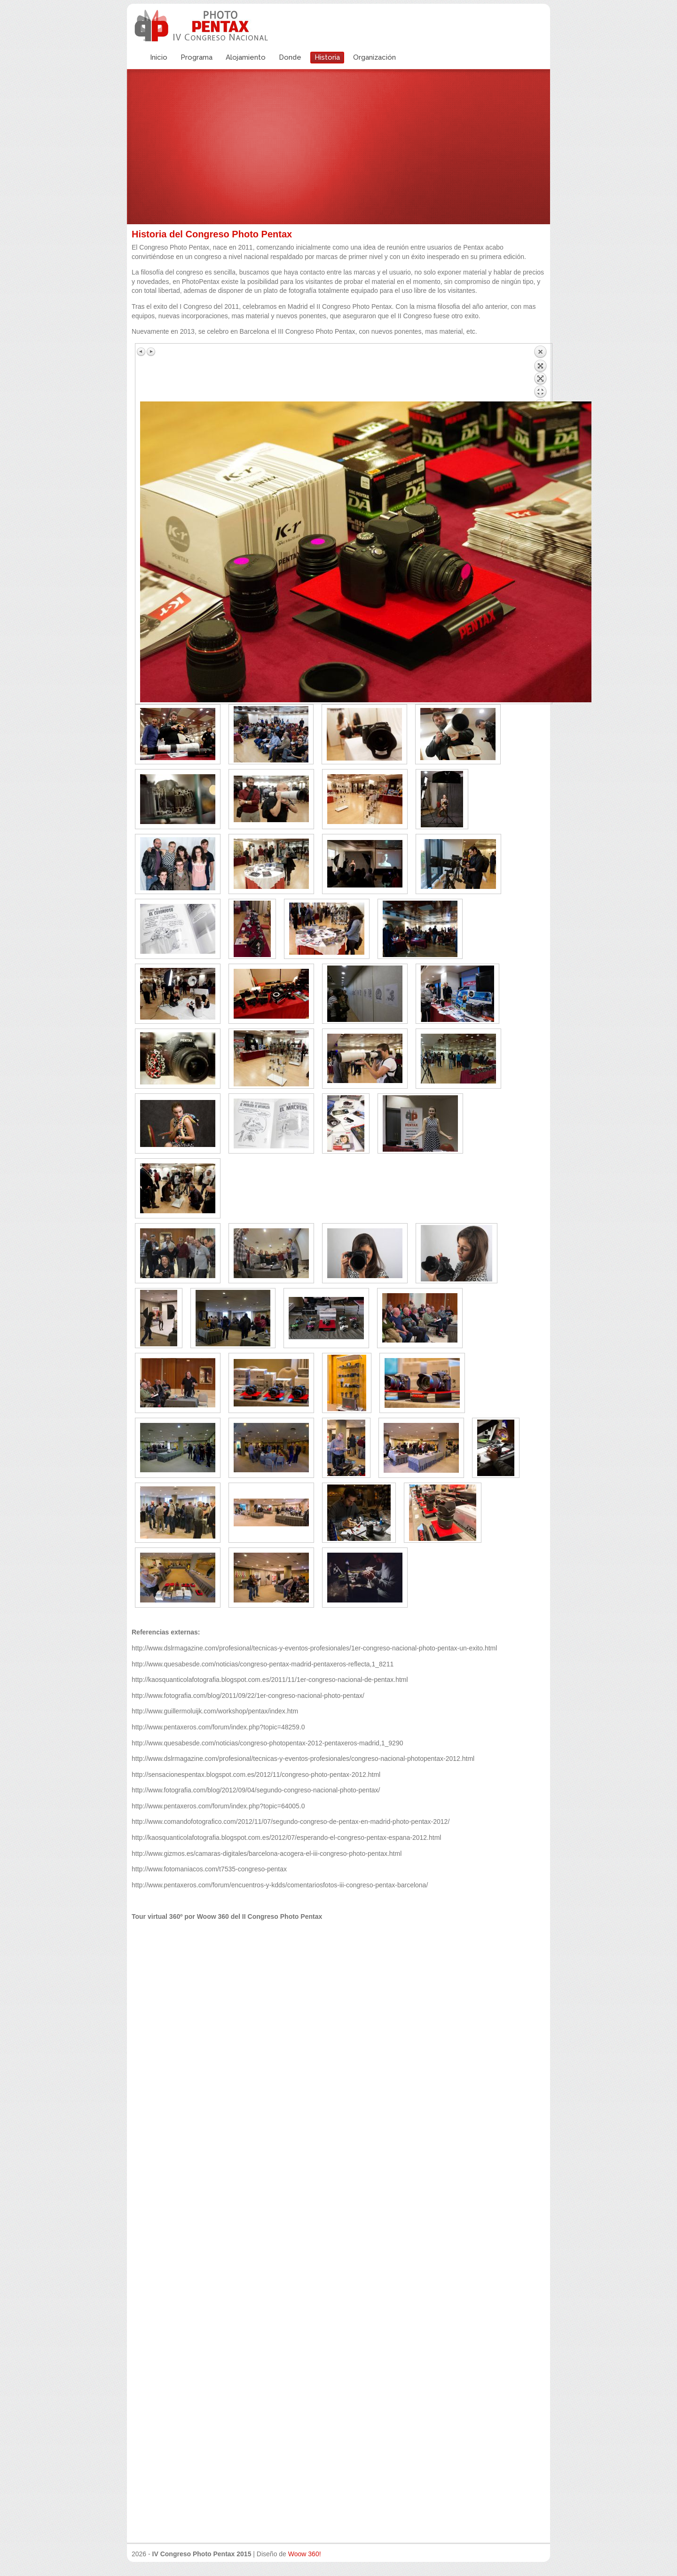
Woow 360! (304, 2554)
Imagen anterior (141, 351)
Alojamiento (246, 57)
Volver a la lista (540, 373)
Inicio (158, 57)
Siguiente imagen (151, 351)
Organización (374, 57)
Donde (290, 57)
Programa (197, 57)
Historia (327, 57)
